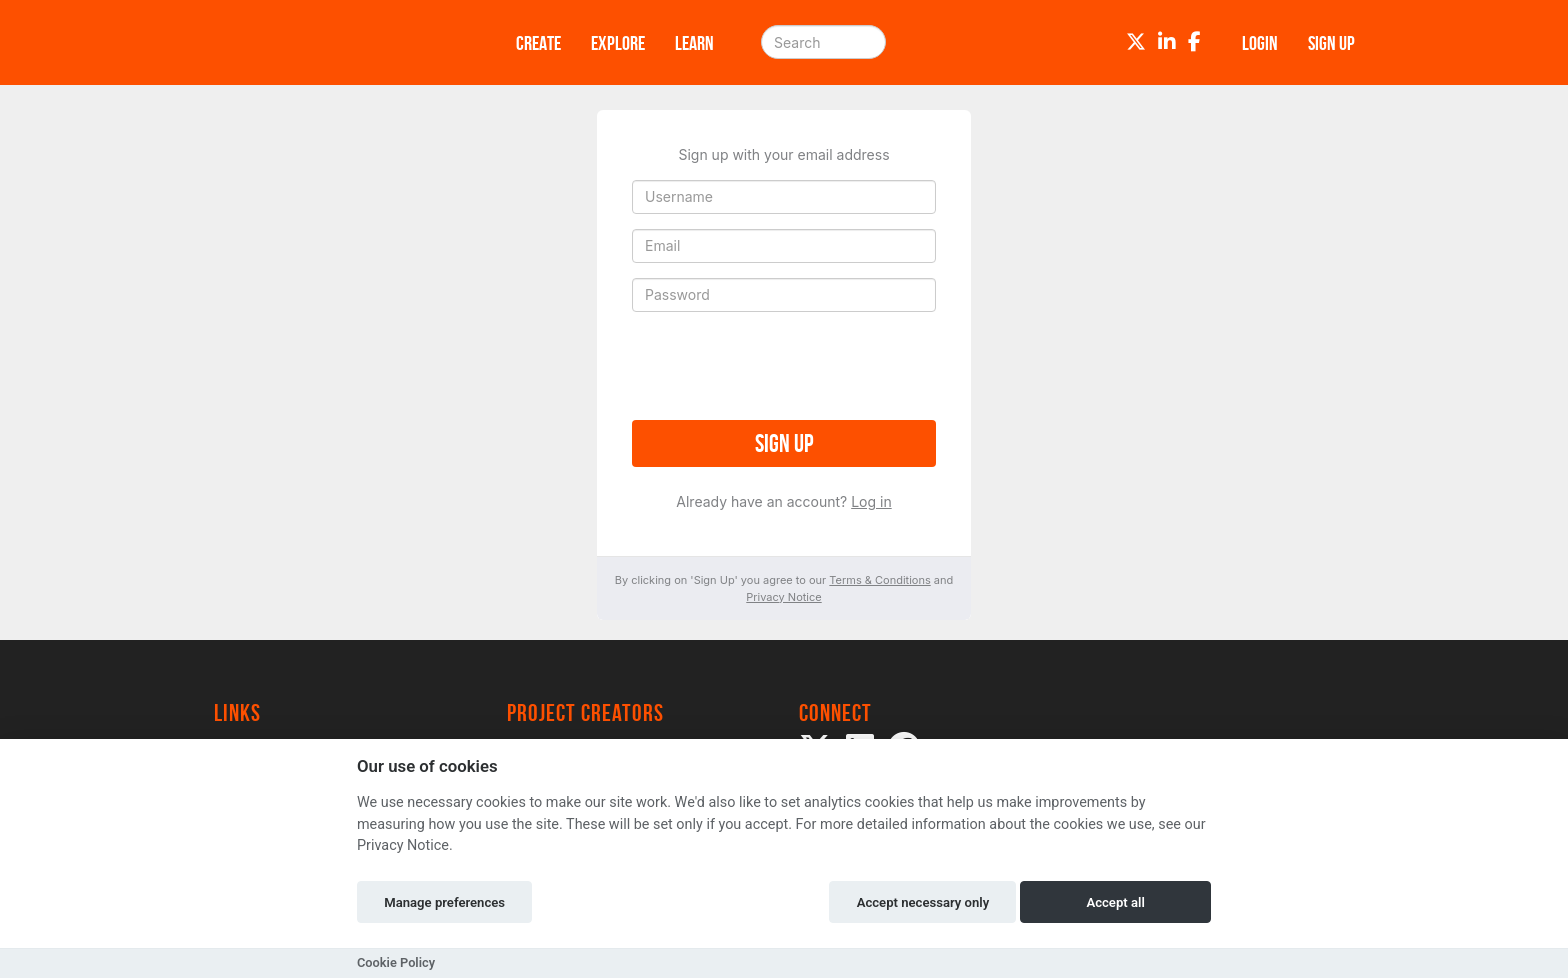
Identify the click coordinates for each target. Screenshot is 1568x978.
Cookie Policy (396, 962)
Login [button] (1260, 43)
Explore (618, 43)
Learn (694, 43)
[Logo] (339, 42)
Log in (871, 501)
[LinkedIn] (1167, 42)
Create (538, 43)
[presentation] (784, 366)
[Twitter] (1136, 42)
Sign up (784, 443)
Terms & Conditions (879, 580)
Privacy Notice (783, 597)
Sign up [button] (1331, 43)
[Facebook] (1194, 42)
